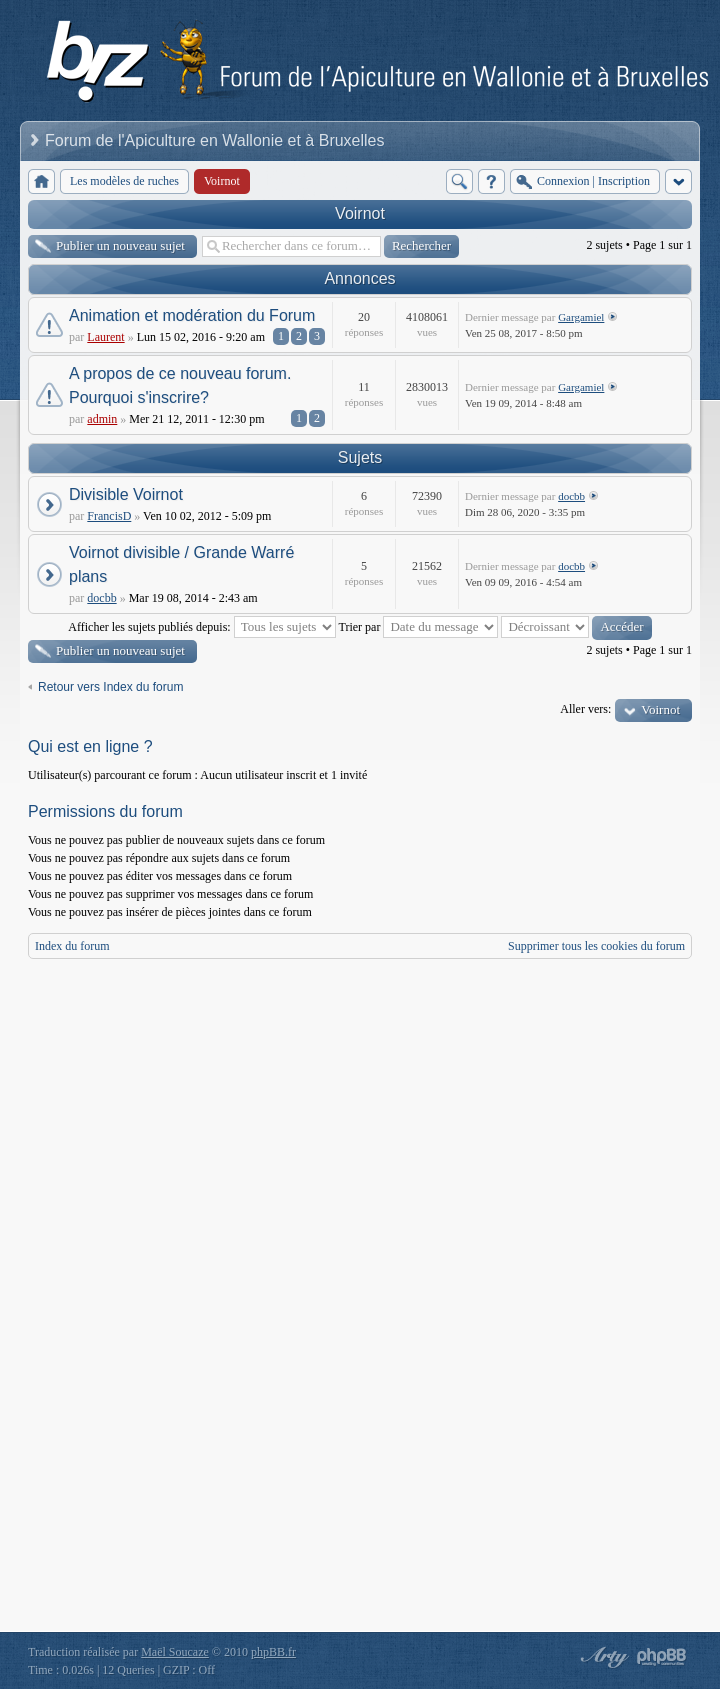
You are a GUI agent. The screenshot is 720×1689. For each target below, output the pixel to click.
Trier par (419, 627)
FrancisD (109, 516)
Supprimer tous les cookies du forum (596, 946)
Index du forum (72, 946)
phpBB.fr (273, 1652)
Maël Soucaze (175, 1652)
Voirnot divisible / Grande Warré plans (181, 564)
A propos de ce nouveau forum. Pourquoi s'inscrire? (180, 385)
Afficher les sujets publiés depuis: (201, 627)
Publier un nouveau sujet (120, 245)
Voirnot (360, 213)
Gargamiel (581, 317)
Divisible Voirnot (126, 494)
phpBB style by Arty (602, 1657)
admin (102, 419)
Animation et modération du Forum (192, 315)
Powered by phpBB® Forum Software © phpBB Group (662, 1657)
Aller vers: (585, 709)
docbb (571, 496)
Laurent (105, 337)
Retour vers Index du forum (110, 687)
